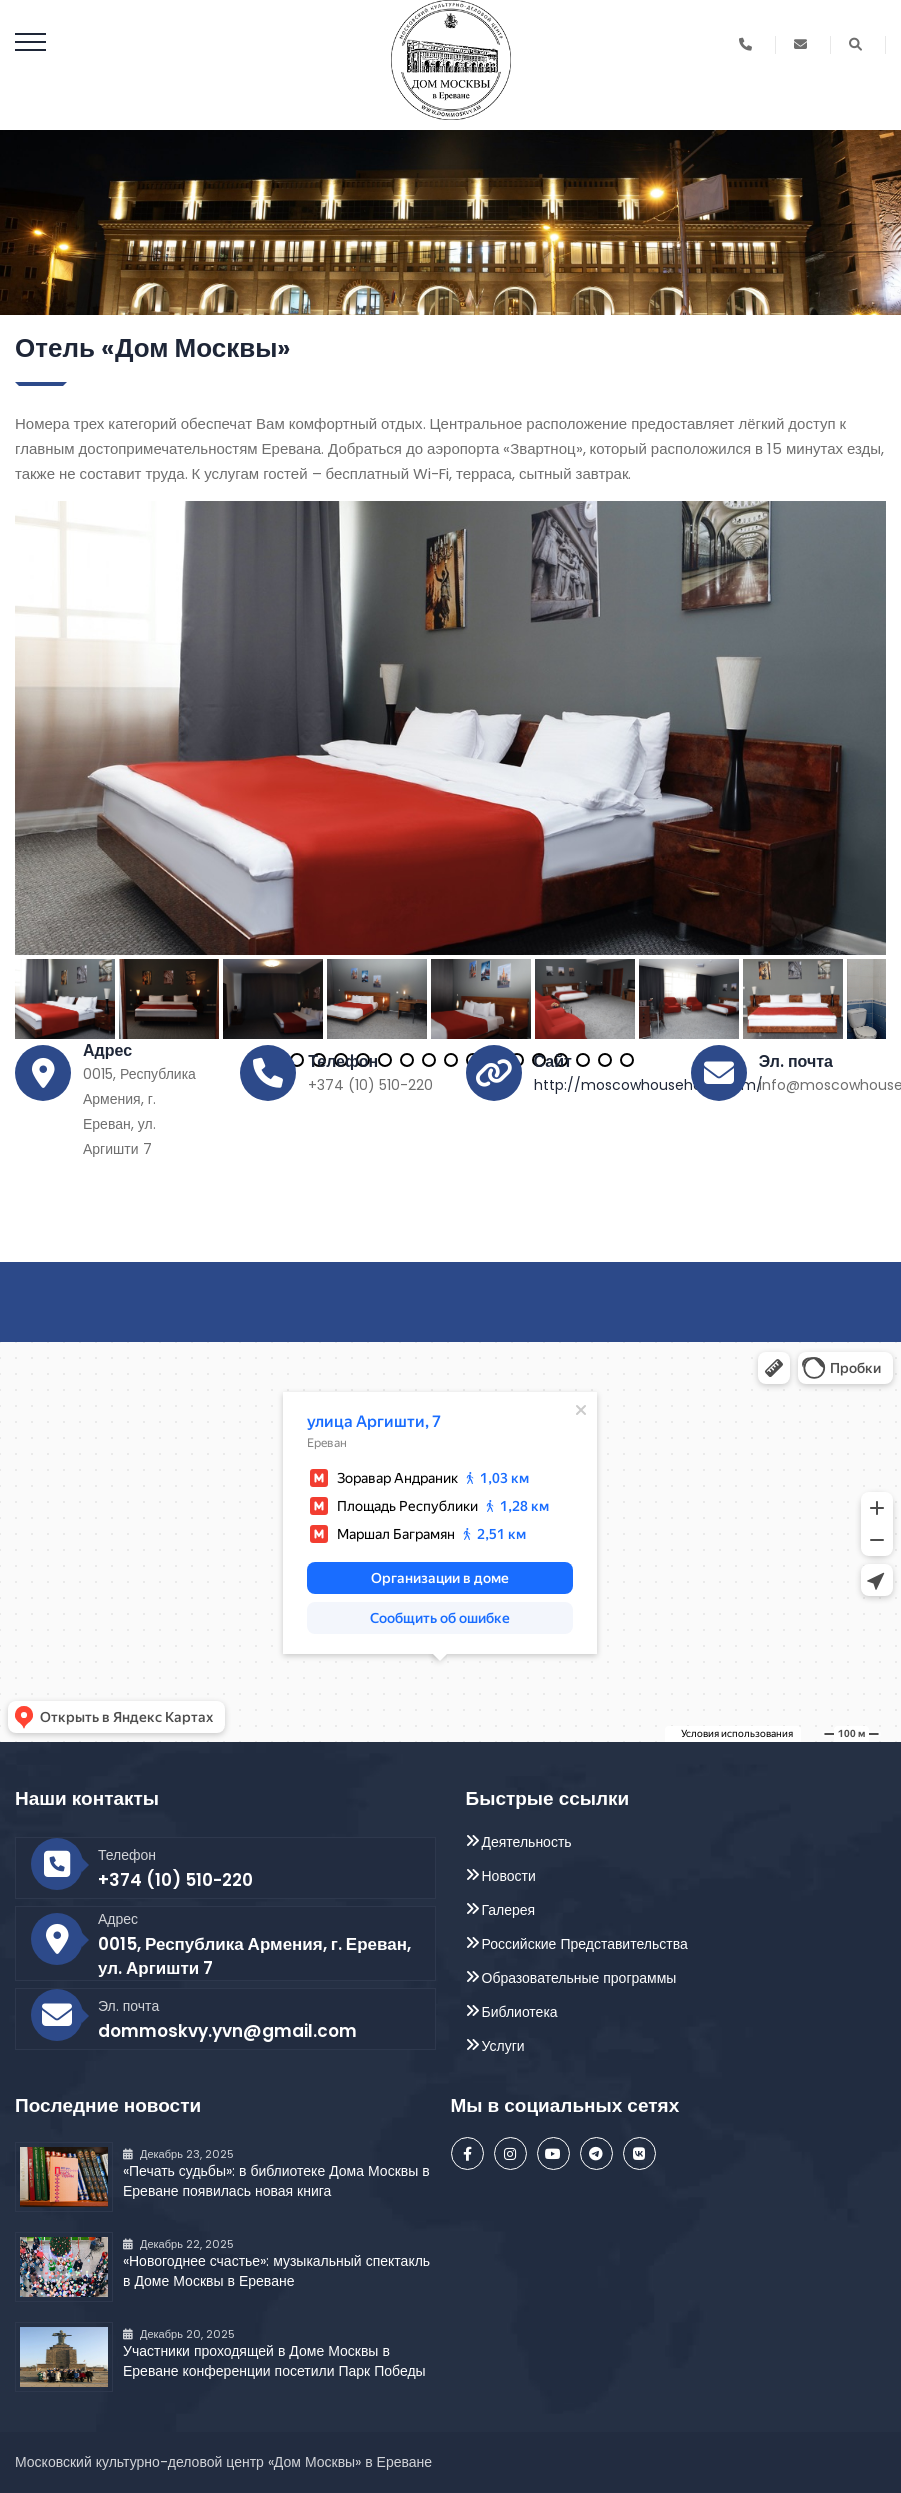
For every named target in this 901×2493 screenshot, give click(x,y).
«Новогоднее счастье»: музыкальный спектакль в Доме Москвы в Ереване (276, 2271)
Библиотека (520, 2012)
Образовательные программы (579, 1978)
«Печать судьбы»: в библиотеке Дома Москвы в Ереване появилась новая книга (276, 2181)
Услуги (503, 2046)
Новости (509, 1876)
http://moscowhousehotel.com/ (648, 1085)
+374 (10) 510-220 (175, 1880)
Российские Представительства (585, 1944)
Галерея (509, 1910)
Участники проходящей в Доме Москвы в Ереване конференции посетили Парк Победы (274, 2361)
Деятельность (527, 1842)
